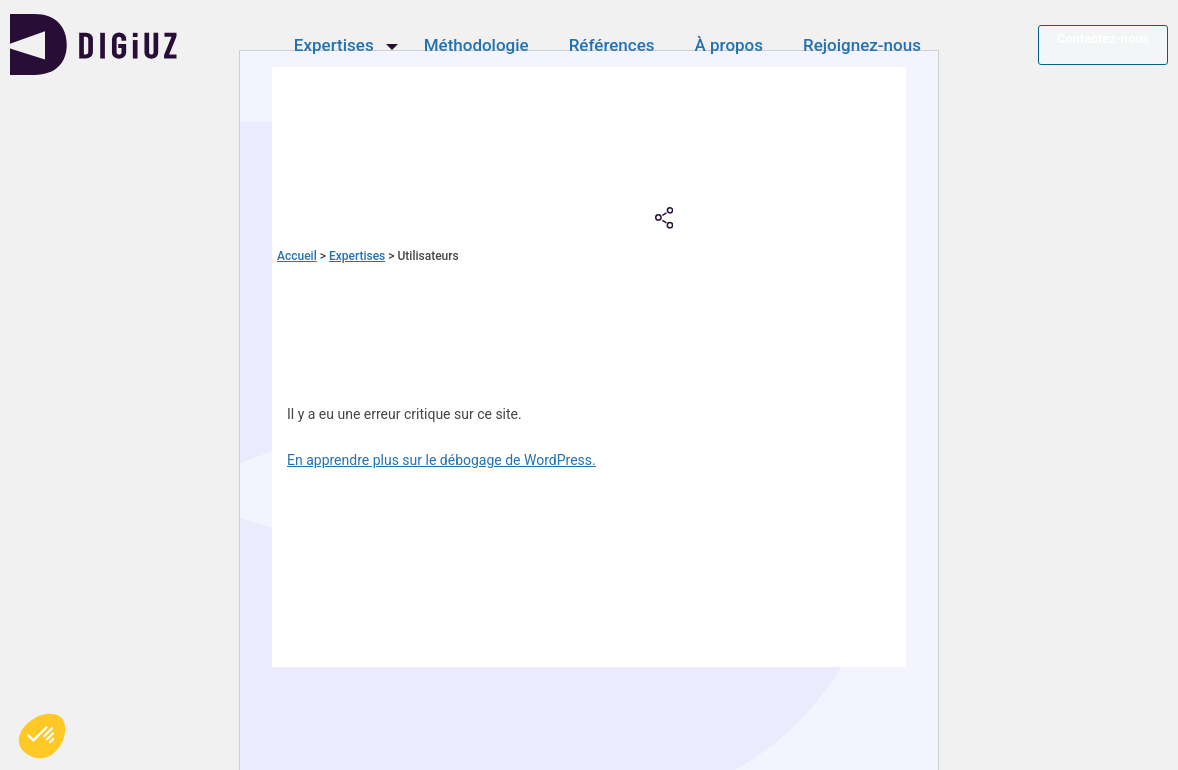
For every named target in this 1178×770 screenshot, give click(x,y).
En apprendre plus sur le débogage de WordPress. (441, 460)
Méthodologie (481, 48)
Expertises (339, 48)
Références (617, 48)
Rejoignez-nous (868, 48)
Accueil (297, 256)
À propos (734, 48)
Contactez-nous (1103, 41)
